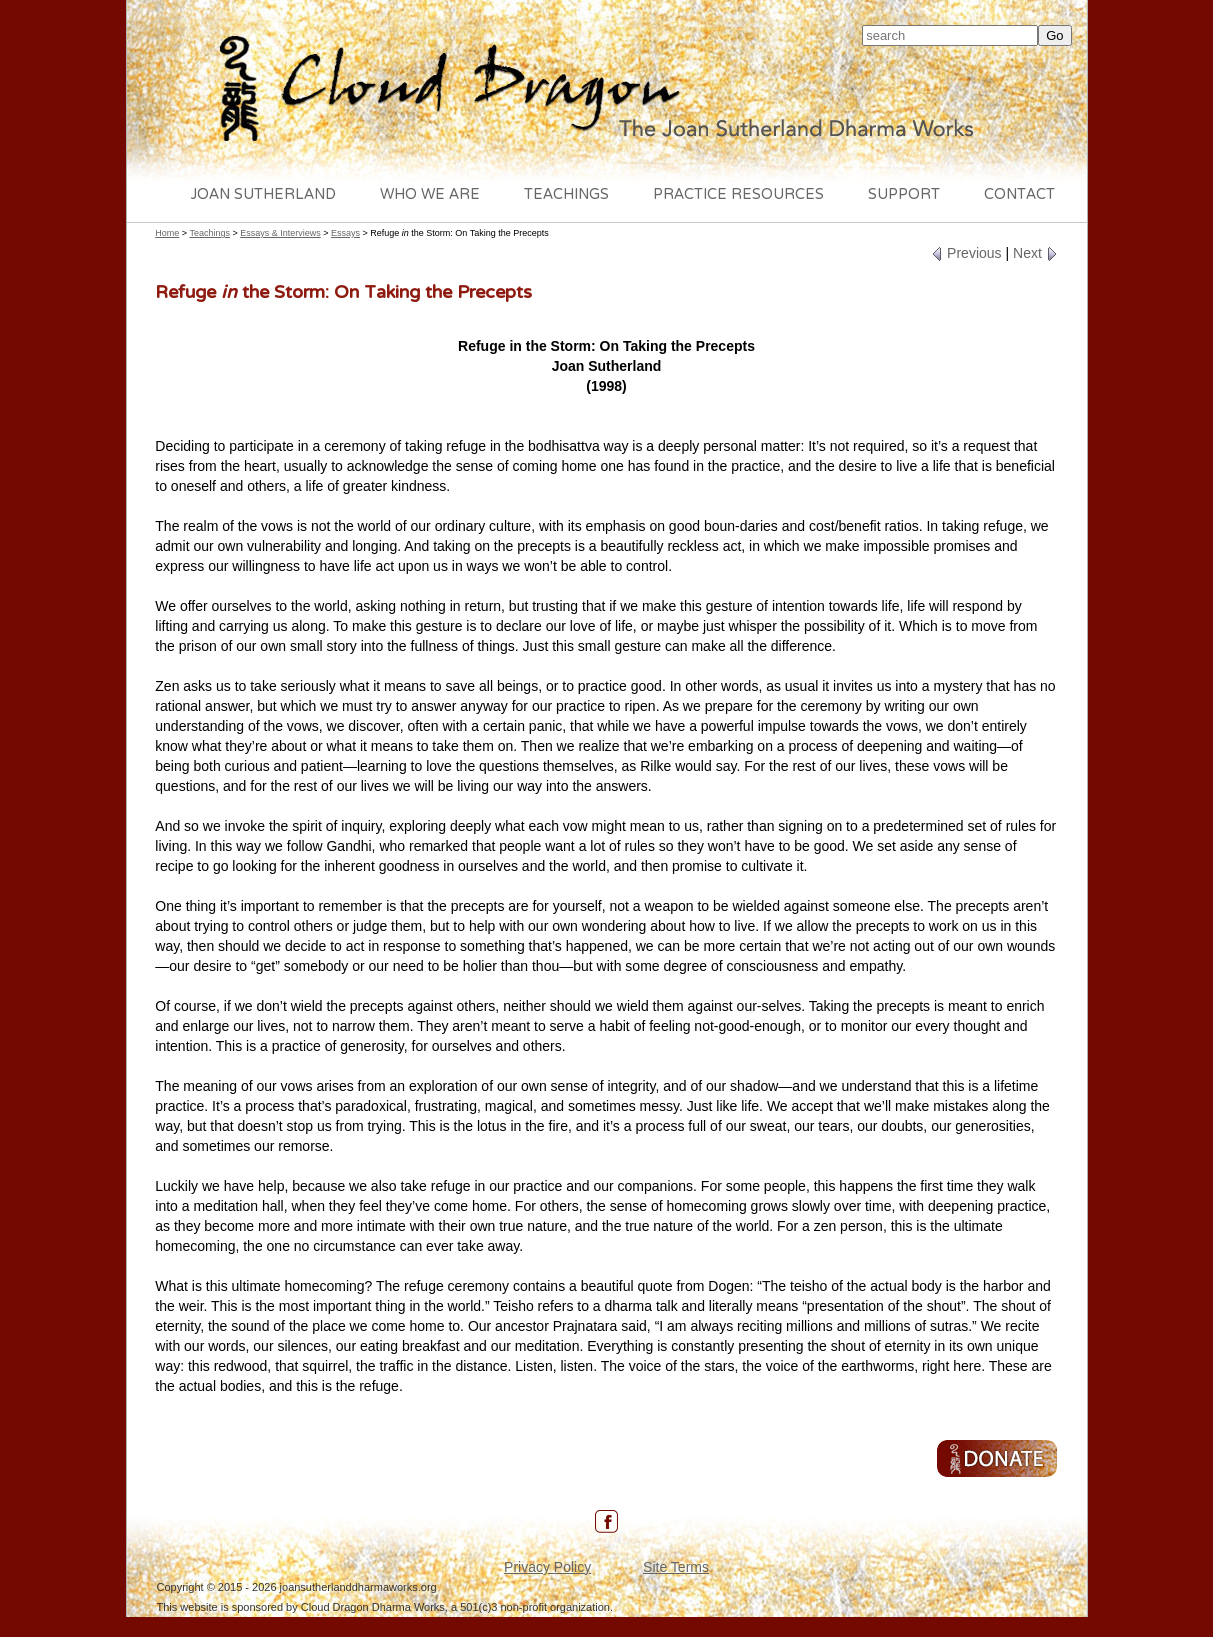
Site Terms (676, 1567)
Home (167, 233)
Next (1035, 253)
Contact (1019, 195)
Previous (966, 253)
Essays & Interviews (280, 233)
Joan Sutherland (263, 195)
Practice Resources (738, 195)
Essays (345, 233)
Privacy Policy (547, 1567)
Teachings (566, 195)
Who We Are (430, 195)
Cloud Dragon (607, 91)
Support (904, 195)
